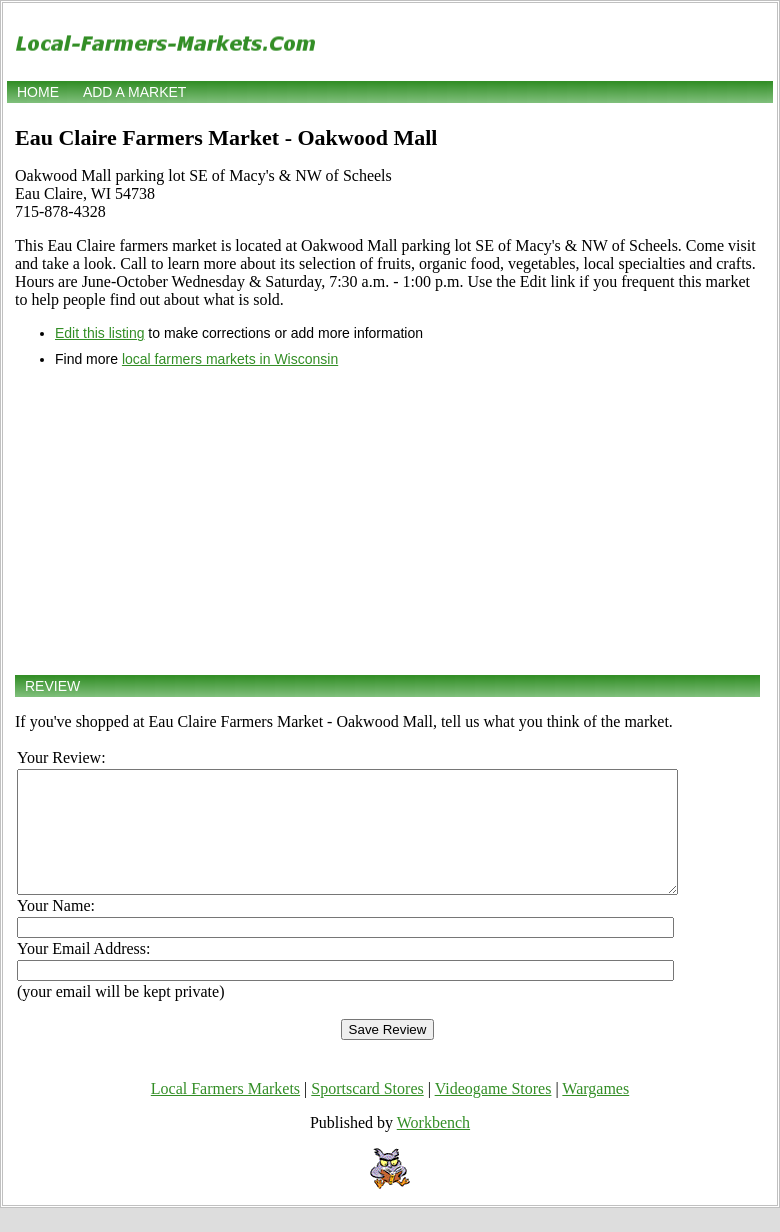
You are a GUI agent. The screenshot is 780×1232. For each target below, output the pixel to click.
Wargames (595, 1112)
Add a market (134, 92)
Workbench (433, 1146)
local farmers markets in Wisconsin (230, 359)
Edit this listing (99, 333)
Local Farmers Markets (225, 1112)
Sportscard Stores (367, 1112)
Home (38, 92)
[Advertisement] (387, 521)
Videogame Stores (493, 1112)
